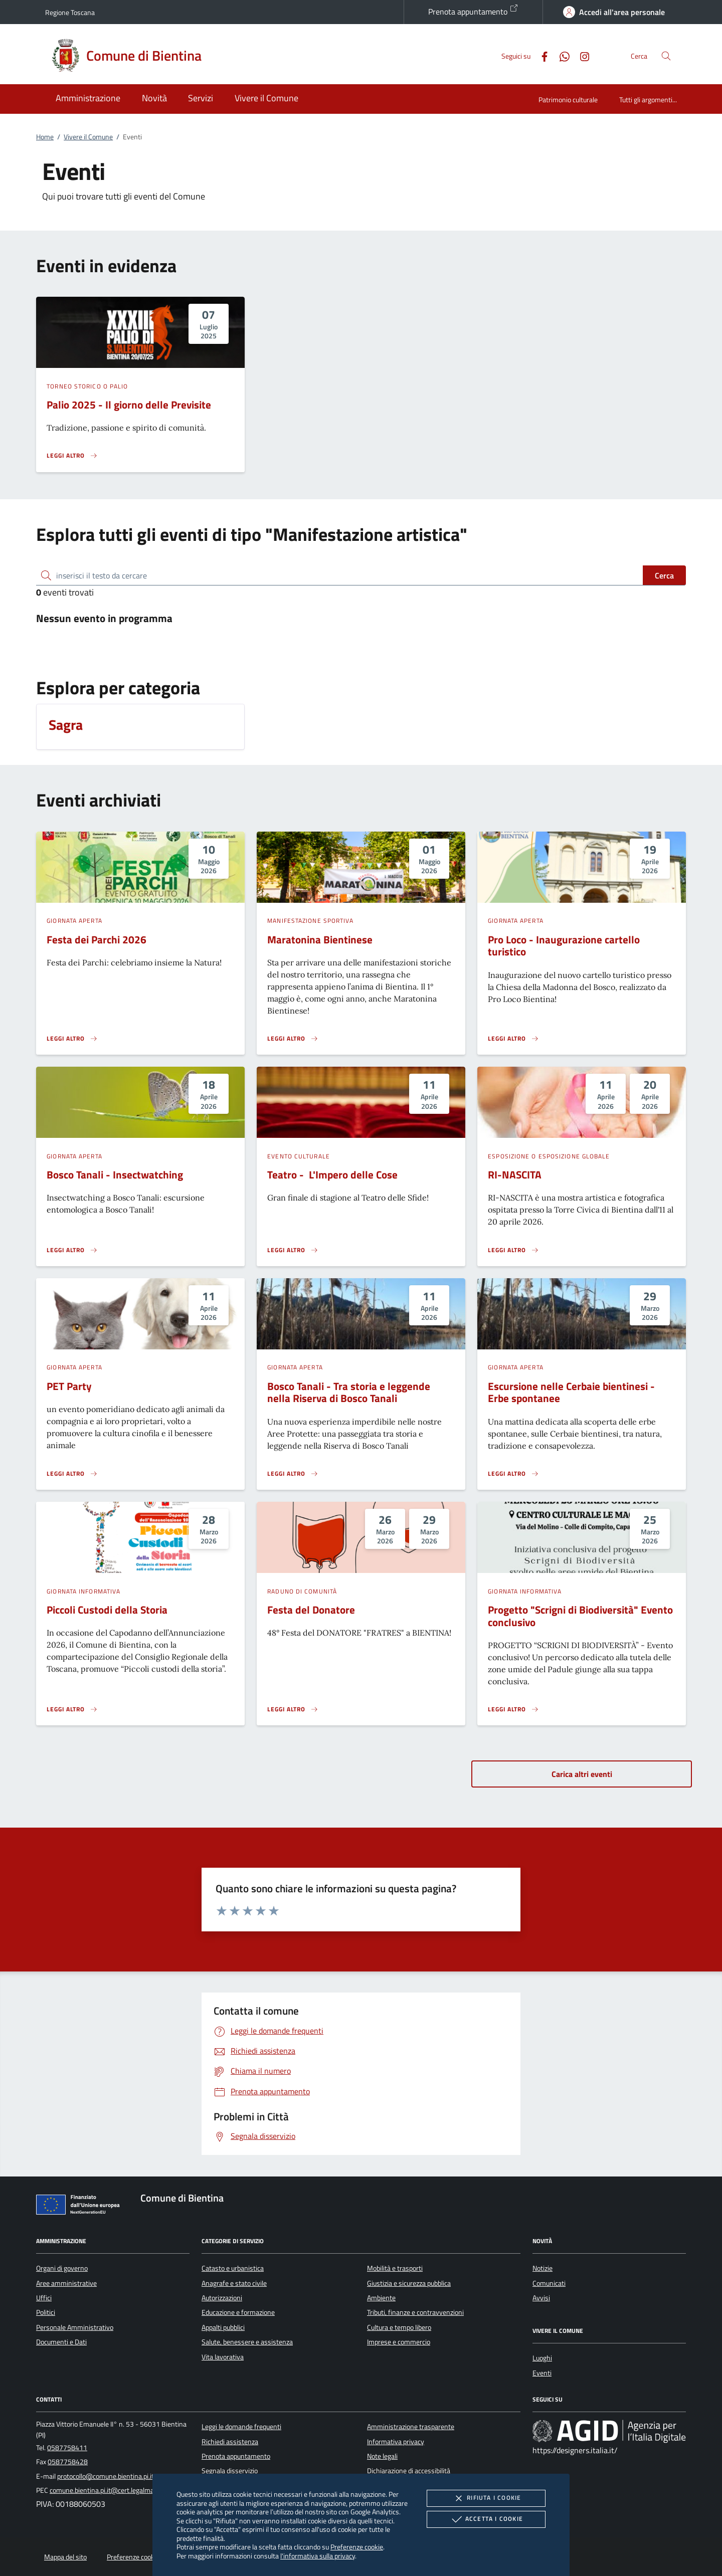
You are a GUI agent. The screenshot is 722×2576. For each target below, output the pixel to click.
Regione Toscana (70, 12)
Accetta (486, 2519)
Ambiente (381, 2297)
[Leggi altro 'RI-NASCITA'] (513, 1250)
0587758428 (68, 2461)
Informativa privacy (395, 2441)
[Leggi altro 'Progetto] (513, 1709)
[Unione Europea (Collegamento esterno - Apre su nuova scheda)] (80, 2207)
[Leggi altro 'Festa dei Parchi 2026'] (72, 1039)
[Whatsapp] (561, 55)
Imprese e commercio (398, 2341)
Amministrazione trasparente (410, 2426)
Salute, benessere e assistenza (247, 2341)
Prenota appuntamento (473, 11)
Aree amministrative (66, 2283)
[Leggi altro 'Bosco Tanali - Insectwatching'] (72, 1250)
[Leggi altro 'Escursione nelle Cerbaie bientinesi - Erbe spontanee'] (513, 1474)
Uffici (44, 2297)
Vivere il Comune (88, 136)
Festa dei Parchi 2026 (96, 939)
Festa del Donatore (311, 1610)
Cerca (664, 575)
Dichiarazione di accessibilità (408, 2470)
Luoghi (542, 2357)
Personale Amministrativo (74, 2327)
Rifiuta (486, 2498)
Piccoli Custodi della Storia (107, 1610)
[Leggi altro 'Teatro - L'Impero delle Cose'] (292, 1250)
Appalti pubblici (223, 2327)
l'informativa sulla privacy (317, 2555)
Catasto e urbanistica (233, 2268)
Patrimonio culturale (568, 99)
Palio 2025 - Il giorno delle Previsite (129, 405)
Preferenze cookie (356, 2546)
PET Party (69, 1386)
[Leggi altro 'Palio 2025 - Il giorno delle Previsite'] (72, 456)
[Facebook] (540, 55)
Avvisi (541, 2297)
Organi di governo (62, 2268)
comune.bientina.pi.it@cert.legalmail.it (106, 2490)
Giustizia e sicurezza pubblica (409, 2283)
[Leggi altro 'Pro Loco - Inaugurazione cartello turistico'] (513, 1039)
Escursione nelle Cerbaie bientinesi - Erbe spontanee (571, 1392)
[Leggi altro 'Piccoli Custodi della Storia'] (72, 1709)
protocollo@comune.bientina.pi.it (105, 2476)
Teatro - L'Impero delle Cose (332, 1174)
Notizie (542, 2268)
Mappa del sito (65, 2556)
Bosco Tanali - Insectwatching (115, 1174)
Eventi (542, 2373)
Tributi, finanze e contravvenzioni (415, 2312)
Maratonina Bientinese (320, 939)
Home (45, 136)
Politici (45, 2312)
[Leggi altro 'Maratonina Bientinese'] (292, 1039)
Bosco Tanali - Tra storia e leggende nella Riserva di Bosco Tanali (348, 1392)
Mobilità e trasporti (395, 2268)
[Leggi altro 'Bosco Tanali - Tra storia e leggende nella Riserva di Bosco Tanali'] (292, 1474)
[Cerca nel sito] (666, 56)
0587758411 (67, 2447)
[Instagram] (581, 55)
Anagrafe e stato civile (234, 2283)
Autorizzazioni (222, 2297)
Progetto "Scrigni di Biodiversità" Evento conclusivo (580, 1616)
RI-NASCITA (515, 1174)
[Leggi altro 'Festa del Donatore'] (292, 1709)
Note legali (382, 2456)
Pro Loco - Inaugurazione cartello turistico (564, 945)
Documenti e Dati (61, 2341)
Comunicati (549, 2283)
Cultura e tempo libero (399, 2327)
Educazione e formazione (238, 2312)
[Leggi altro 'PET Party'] (72, 1474)
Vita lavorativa (223, 2356)
